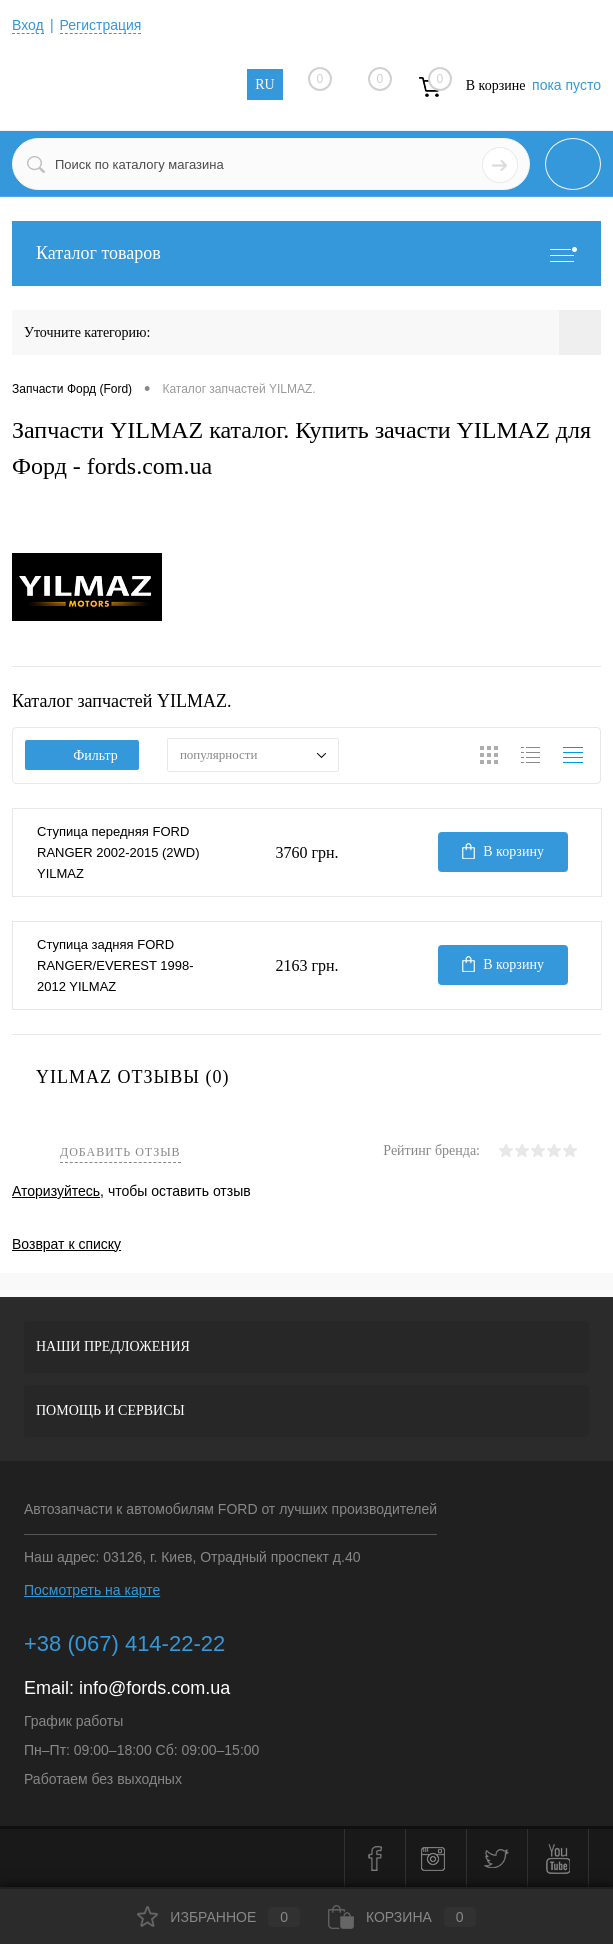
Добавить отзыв (120, 1152)
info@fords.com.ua (154, 1688)
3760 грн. (306, 852)
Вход (28, 25)
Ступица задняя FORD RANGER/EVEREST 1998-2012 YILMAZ (115, 965)
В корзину (503, 851)
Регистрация (101, 25)
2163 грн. (306, 965)
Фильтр (82, 755)
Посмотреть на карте (92, 1590)
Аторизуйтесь (56, 1191)
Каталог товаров (306, 253)
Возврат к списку (66, 1244)
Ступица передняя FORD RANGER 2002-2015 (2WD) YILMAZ (118, 852)
